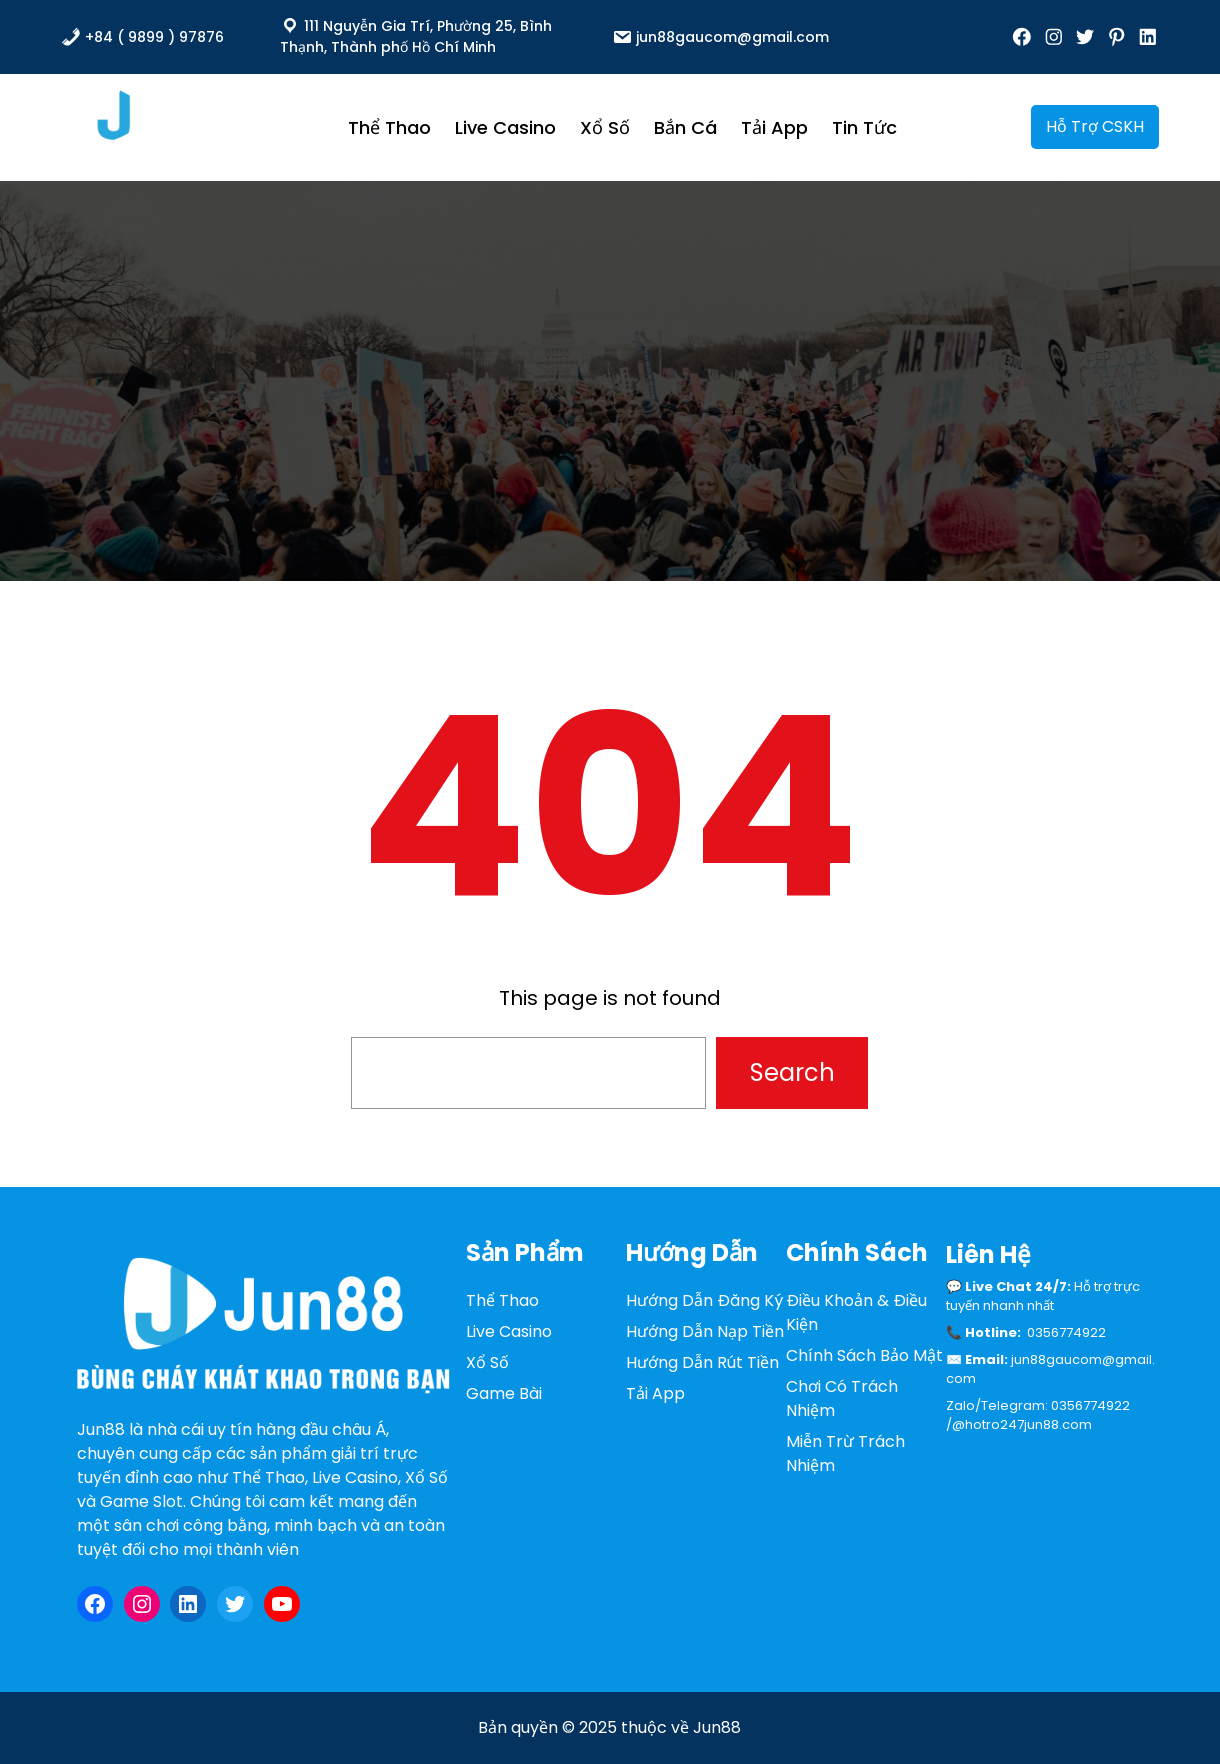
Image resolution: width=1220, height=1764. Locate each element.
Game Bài (504, 1393)
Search (792, 1072)
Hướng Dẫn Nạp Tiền (705, 1331)
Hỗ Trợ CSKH (1095, 126)
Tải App (655, 1393)
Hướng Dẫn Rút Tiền (702, 1362)
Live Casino (509, 1331)
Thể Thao (502, 1300)
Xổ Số (487, 1362)
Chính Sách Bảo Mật (864, 1355)
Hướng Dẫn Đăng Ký (704, 1300)
